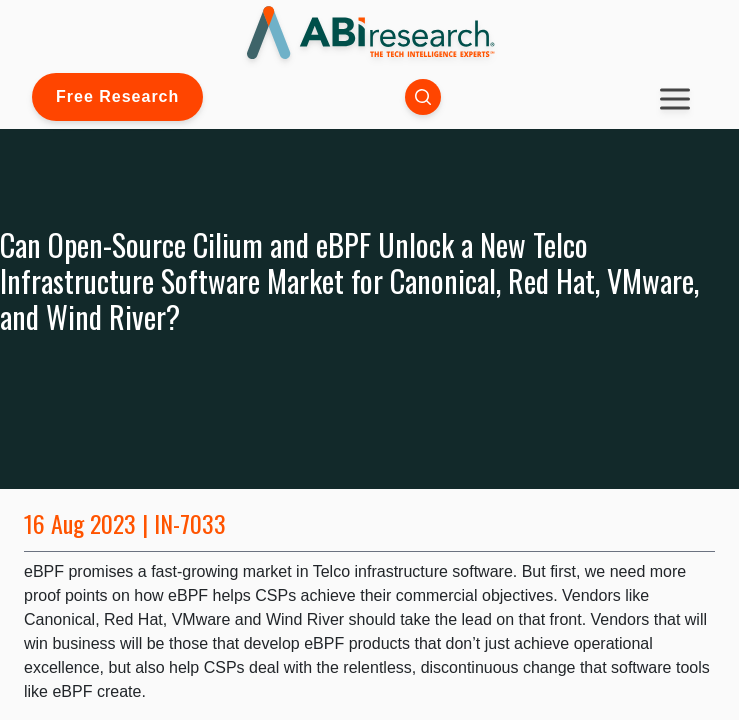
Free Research (117, 96)
